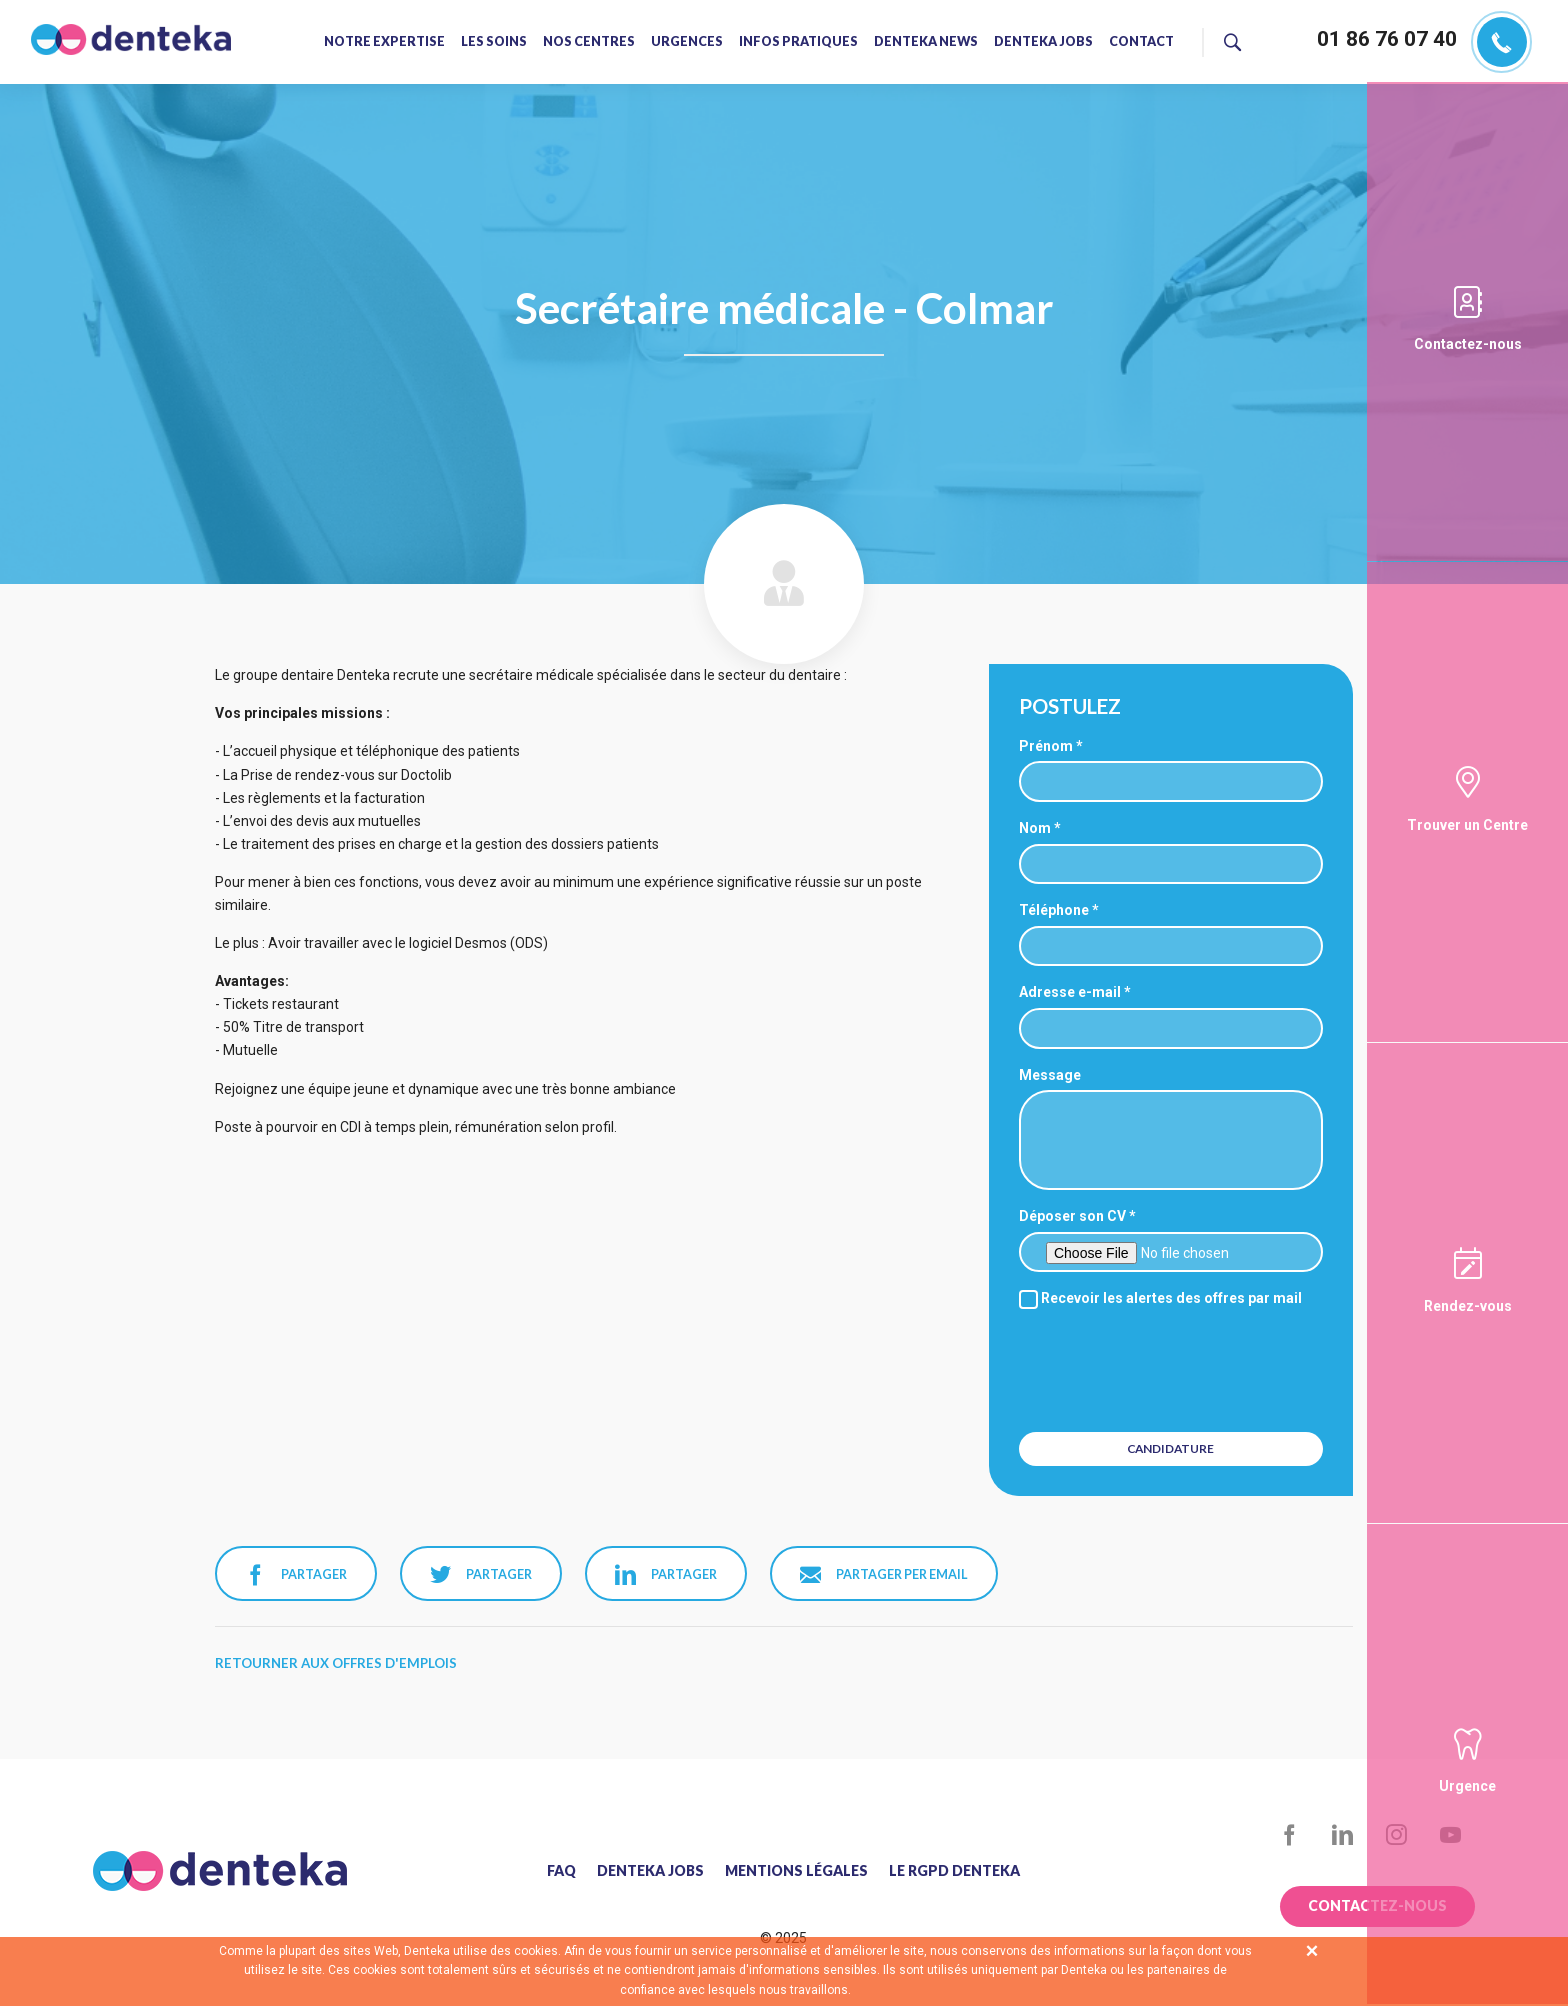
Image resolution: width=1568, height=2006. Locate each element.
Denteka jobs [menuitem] (1043, 42)
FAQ (561, 1871)
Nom (1035, 828)
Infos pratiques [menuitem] (798, 42)
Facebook (1289, 1835)
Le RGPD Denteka (954, 1871)
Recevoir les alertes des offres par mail (1160, 1298)
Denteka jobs (650, 1871)
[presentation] (1173, 1368)
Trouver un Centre (1467, 825)
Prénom (1046, 746)
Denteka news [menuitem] (926, 42)
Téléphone (1054, 910)
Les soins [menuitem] (494, 42)
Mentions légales (796, 1871)
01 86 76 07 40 (1387, 39)
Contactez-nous (1468, 344)
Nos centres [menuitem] (589, 42)
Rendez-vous (1468, 1306)
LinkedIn (1343, 1835)
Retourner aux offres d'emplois (336, 1663)
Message (1050, 1075)
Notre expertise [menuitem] (384, 42)
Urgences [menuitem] (687, 42)
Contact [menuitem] (1141, 42)
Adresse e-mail (1070, 992)
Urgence (1467, 1786)
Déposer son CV (1072, 1216)
